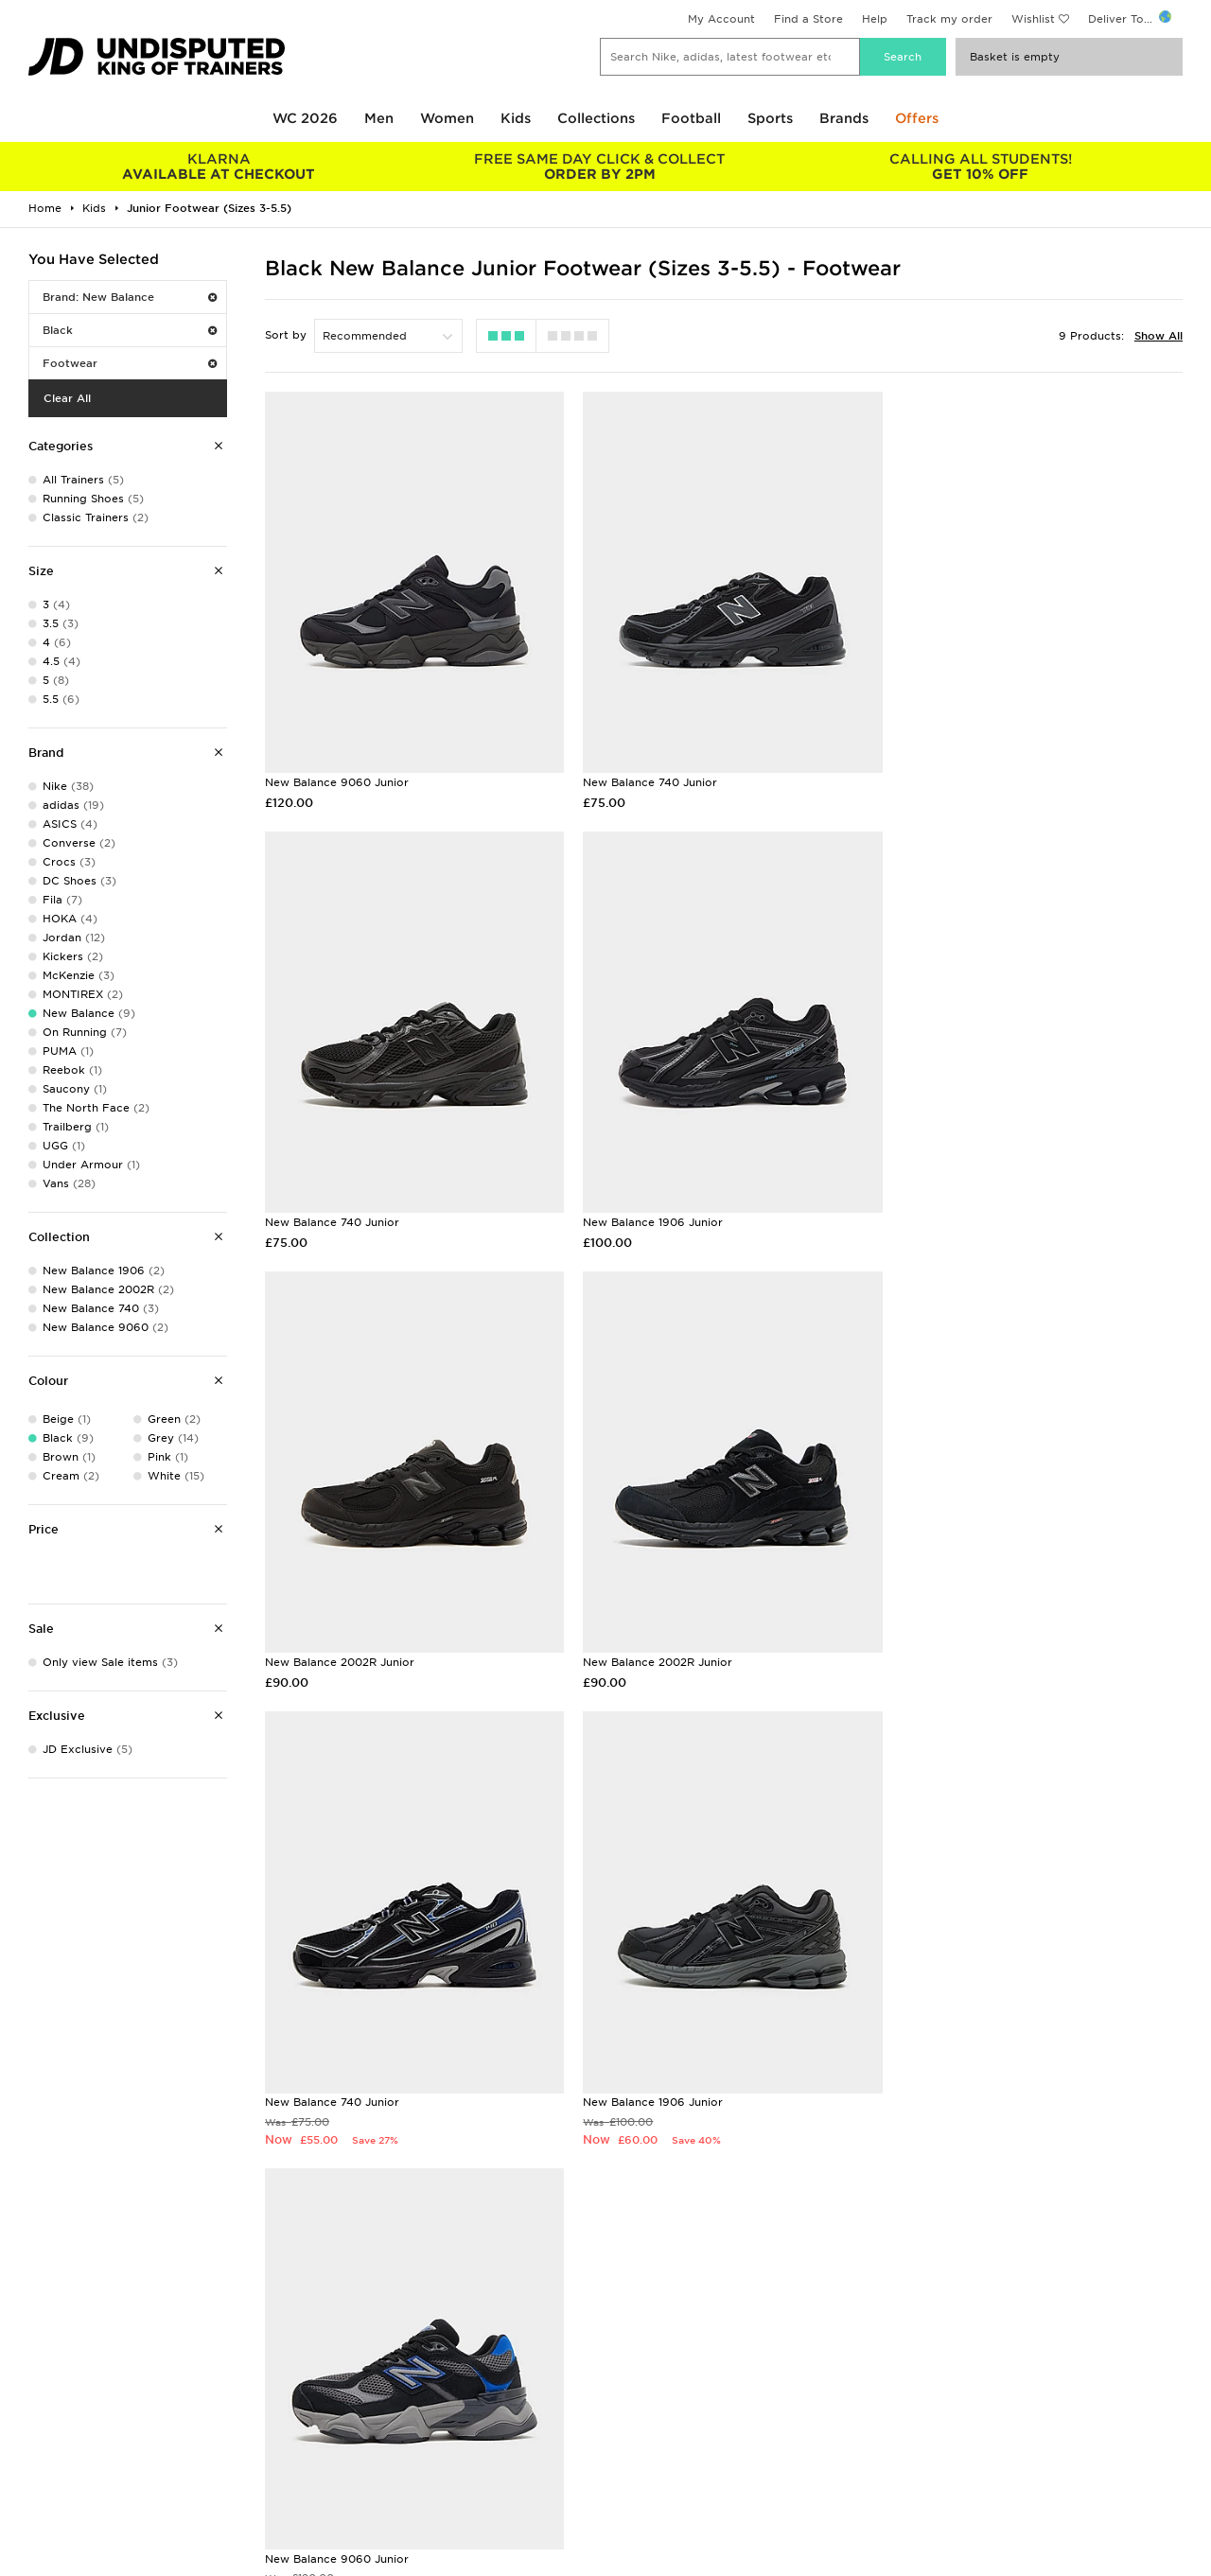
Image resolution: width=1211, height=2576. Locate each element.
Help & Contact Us (364, 2428)
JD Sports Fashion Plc (667, 2408)
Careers (627, 2388)
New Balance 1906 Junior (335, 1206)
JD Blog (40, 2488)
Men (379, 118)
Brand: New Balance (130, 297)
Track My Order (355, 2448)
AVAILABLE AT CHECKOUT (219, 166)
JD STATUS (49, 2448)
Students (43, 2388)
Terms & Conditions (953, 2388)
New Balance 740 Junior (644, 773)
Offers (917, 118)
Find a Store (808, 19)
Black (130, 330)
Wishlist (1033, 19)
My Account (721, 19)
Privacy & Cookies (950, 2408)
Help (874, 19)
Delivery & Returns (363, 2388)
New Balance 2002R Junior (652, 1206)
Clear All (67, 398)
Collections (596, 118)
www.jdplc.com (250, 2562)
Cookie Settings (943, 2448)
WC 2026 (305, 118)
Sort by (286, 335)
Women (447, 118)
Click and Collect (360, 2408)
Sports (770, 118)
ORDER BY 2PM (600, 166)
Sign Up (1151, 1823)
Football (691, 118)
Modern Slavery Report (963, 2488)
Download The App (73, 2468)
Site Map (923, 2468)
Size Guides (50, 2408)
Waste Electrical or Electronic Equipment (428, 2468)
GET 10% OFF (980, 166)
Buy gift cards (214, 2200)
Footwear (130, 363)
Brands (844, 118)
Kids (515, 118)
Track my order (949, 19)
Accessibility (934, 2428)
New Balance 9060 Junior (337, 773)
